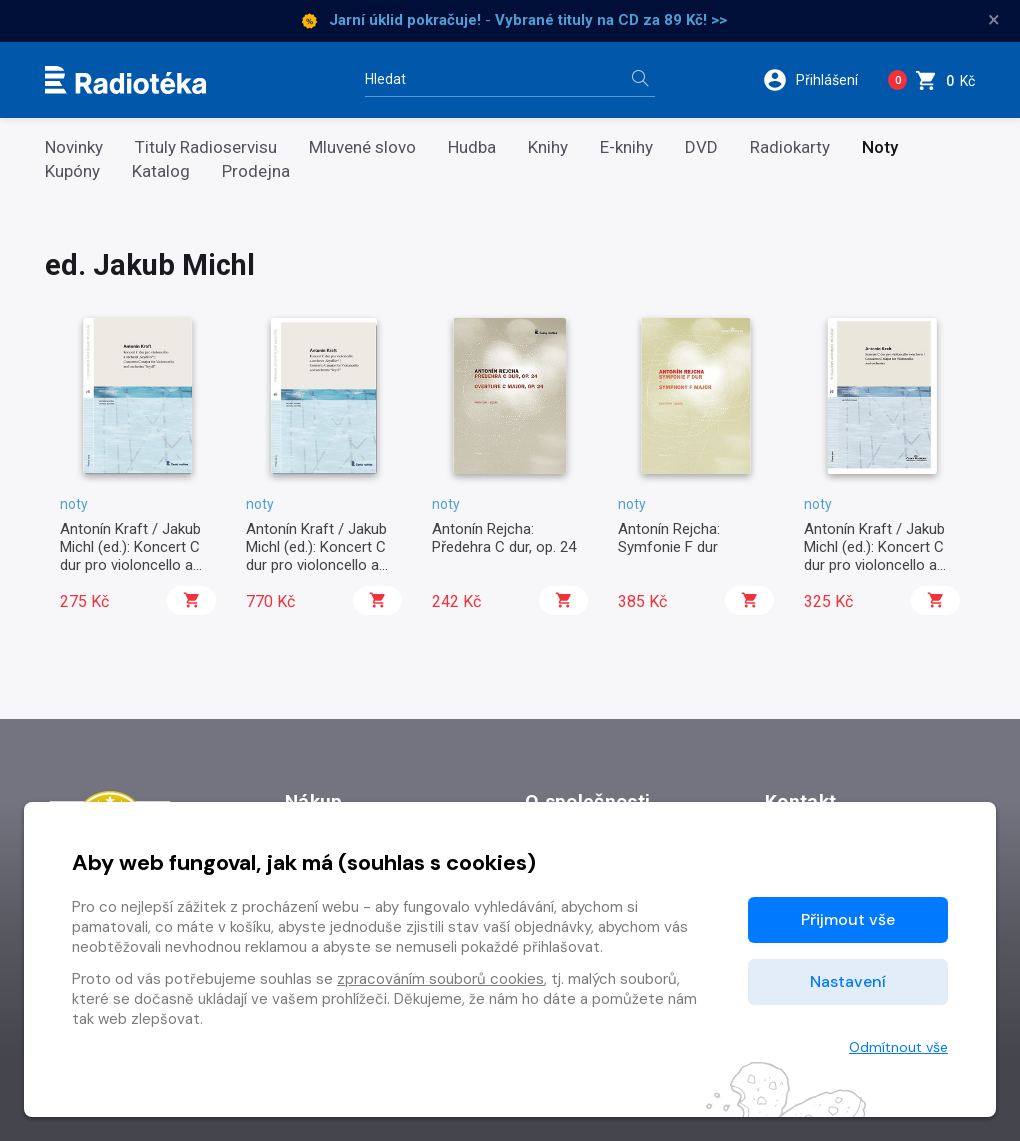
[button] (816, 80)
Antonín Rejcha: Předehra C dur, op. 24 (504, 538)
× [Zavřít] (994, 20)
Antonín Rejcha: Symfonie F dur (669, 538)
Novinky (74, 147)
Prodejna (256, 171)
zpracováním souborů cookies (440, 979)
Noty (880, 147)
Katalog (161, 171)
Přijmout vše (848, 919)
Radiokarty (790, 147)
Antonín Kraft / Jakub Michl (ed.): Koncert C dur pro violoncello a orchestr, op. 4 (874, 556)
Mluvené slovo (362, 147)
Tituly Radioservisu (206, 147)
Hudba (472, 147)
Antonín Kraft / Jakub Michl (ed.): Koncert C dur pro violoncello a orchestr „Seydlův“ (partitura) (130, 566)
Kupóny (72, 171)
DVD (701, 147)
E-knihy (626, 147)
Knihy (548, 147)
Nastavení (848, 981)
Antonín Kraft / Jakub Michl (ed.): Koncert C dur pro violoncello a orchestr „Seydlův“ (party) (316, 566)
